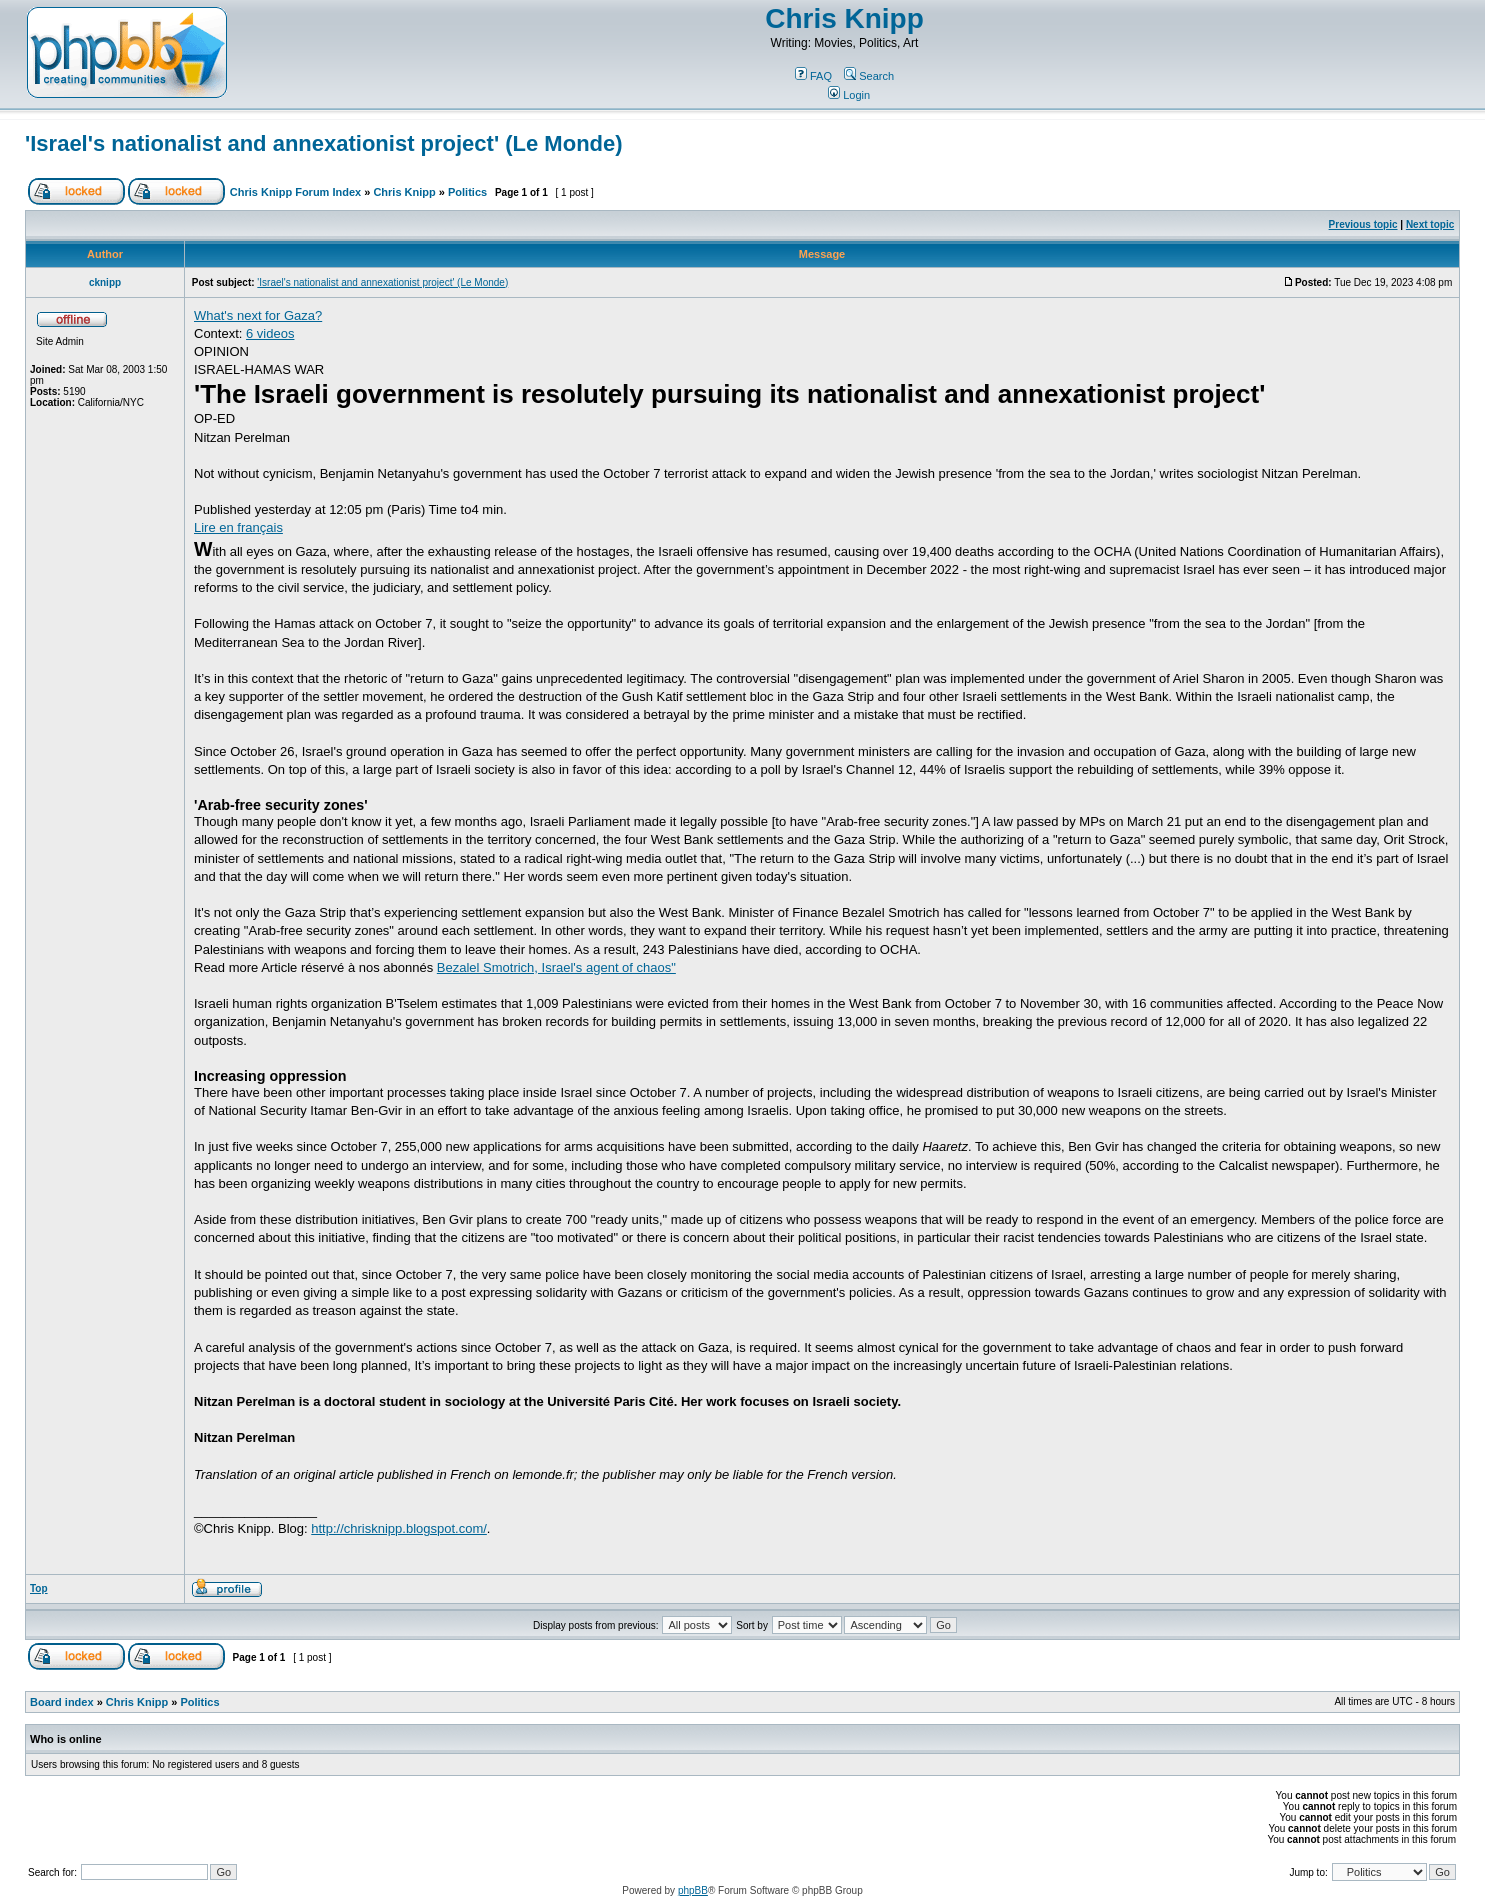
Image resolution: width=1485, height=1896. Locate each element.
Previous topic (1363, 224)
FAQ (813, 76)
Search (869, 76)
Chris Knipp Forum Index (295, 192)
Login (849, 95)
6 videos (270, 333)
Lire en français (238, 527)
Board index (62, 1702)
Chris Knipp (844, 18)
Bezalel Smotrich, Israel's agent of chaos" (556, 967)
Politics (467, 192)
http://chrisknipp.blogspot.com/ (399, 1528)
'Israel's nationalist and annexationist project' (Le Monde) (324, 143)
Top (39, 1588)
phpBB (693, 1890)
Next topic (1430, 224)
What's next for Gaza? (258, 315)
